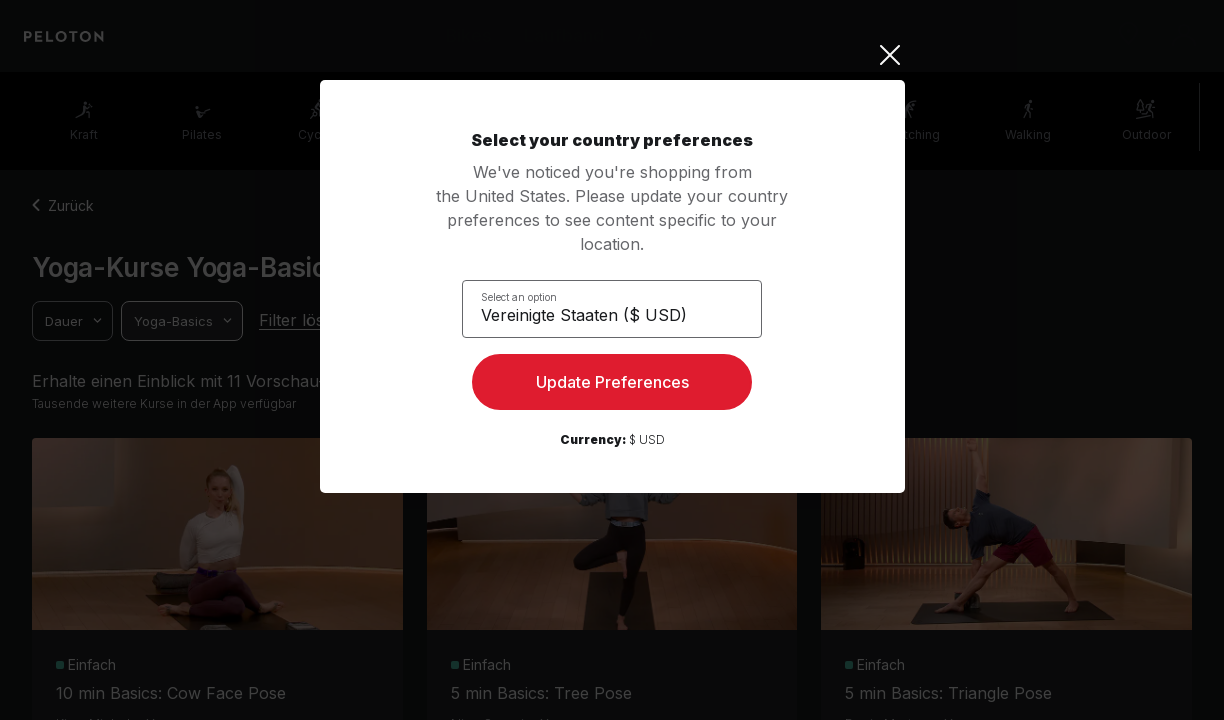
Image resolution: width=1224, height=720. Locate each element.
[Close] (612, 55)
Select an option (531, 296)
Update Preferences (612, 386)
